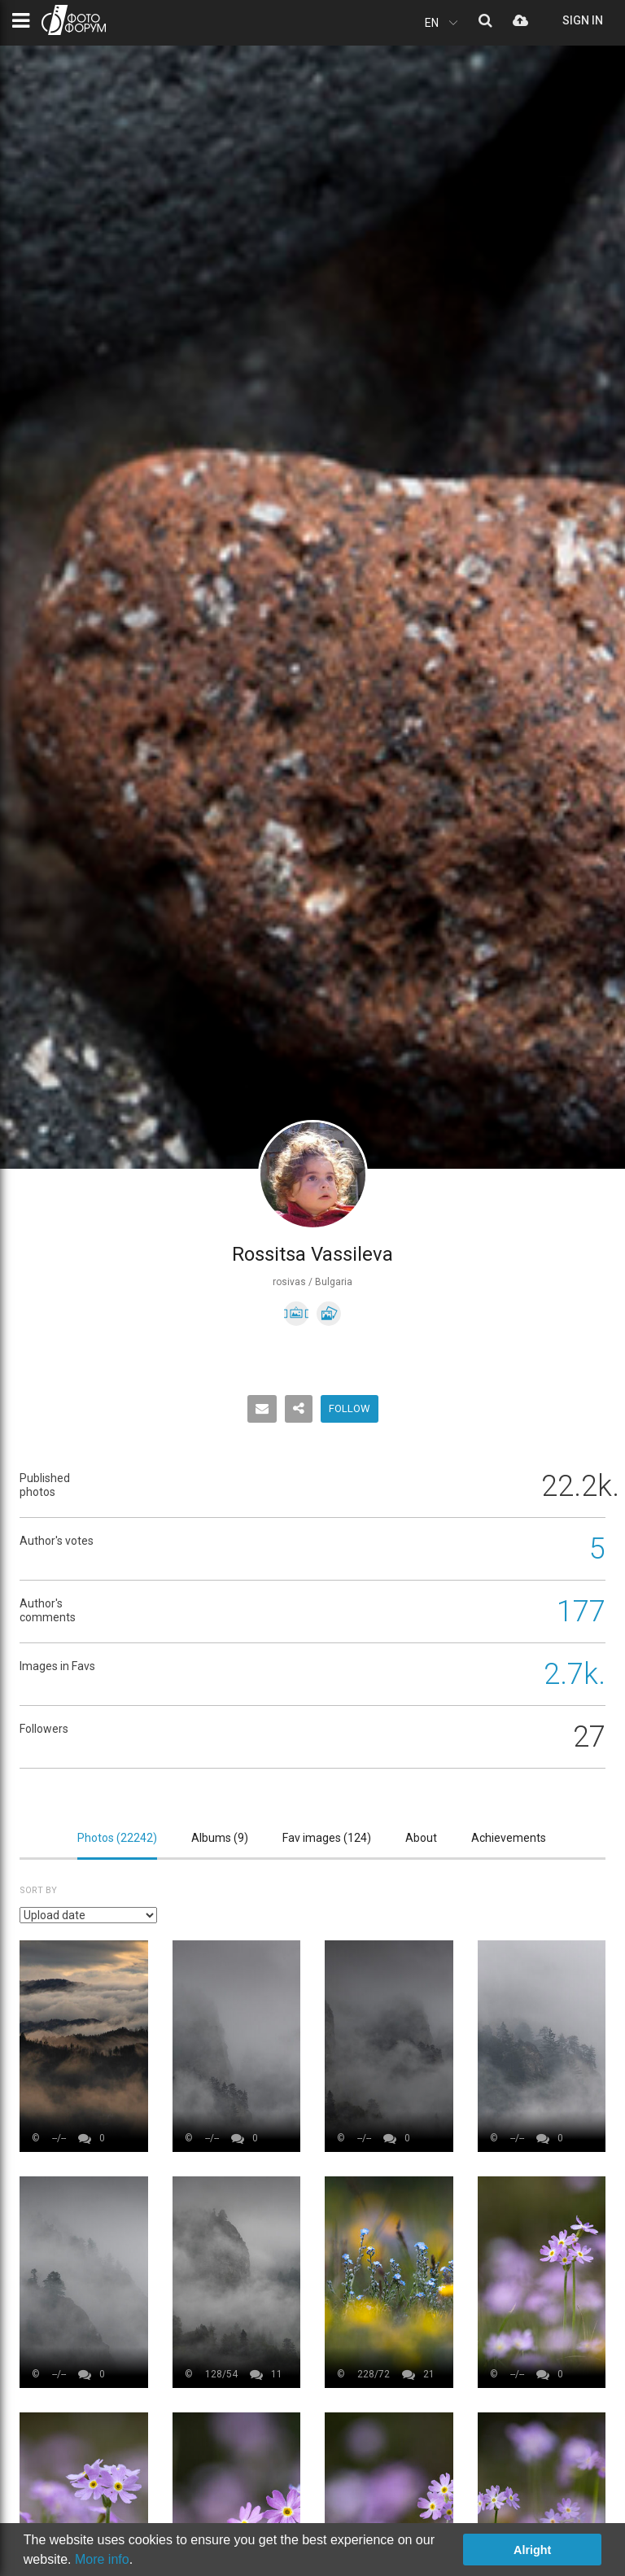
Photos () (117, 1837)
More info (102, 2559)
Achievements (508, 1837)
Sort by (38, 1890)
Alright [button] (532, 2549)
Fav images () (326, 1837)
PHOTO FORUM (74, 20)
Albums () (219, 1837)
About (421, 1837)
